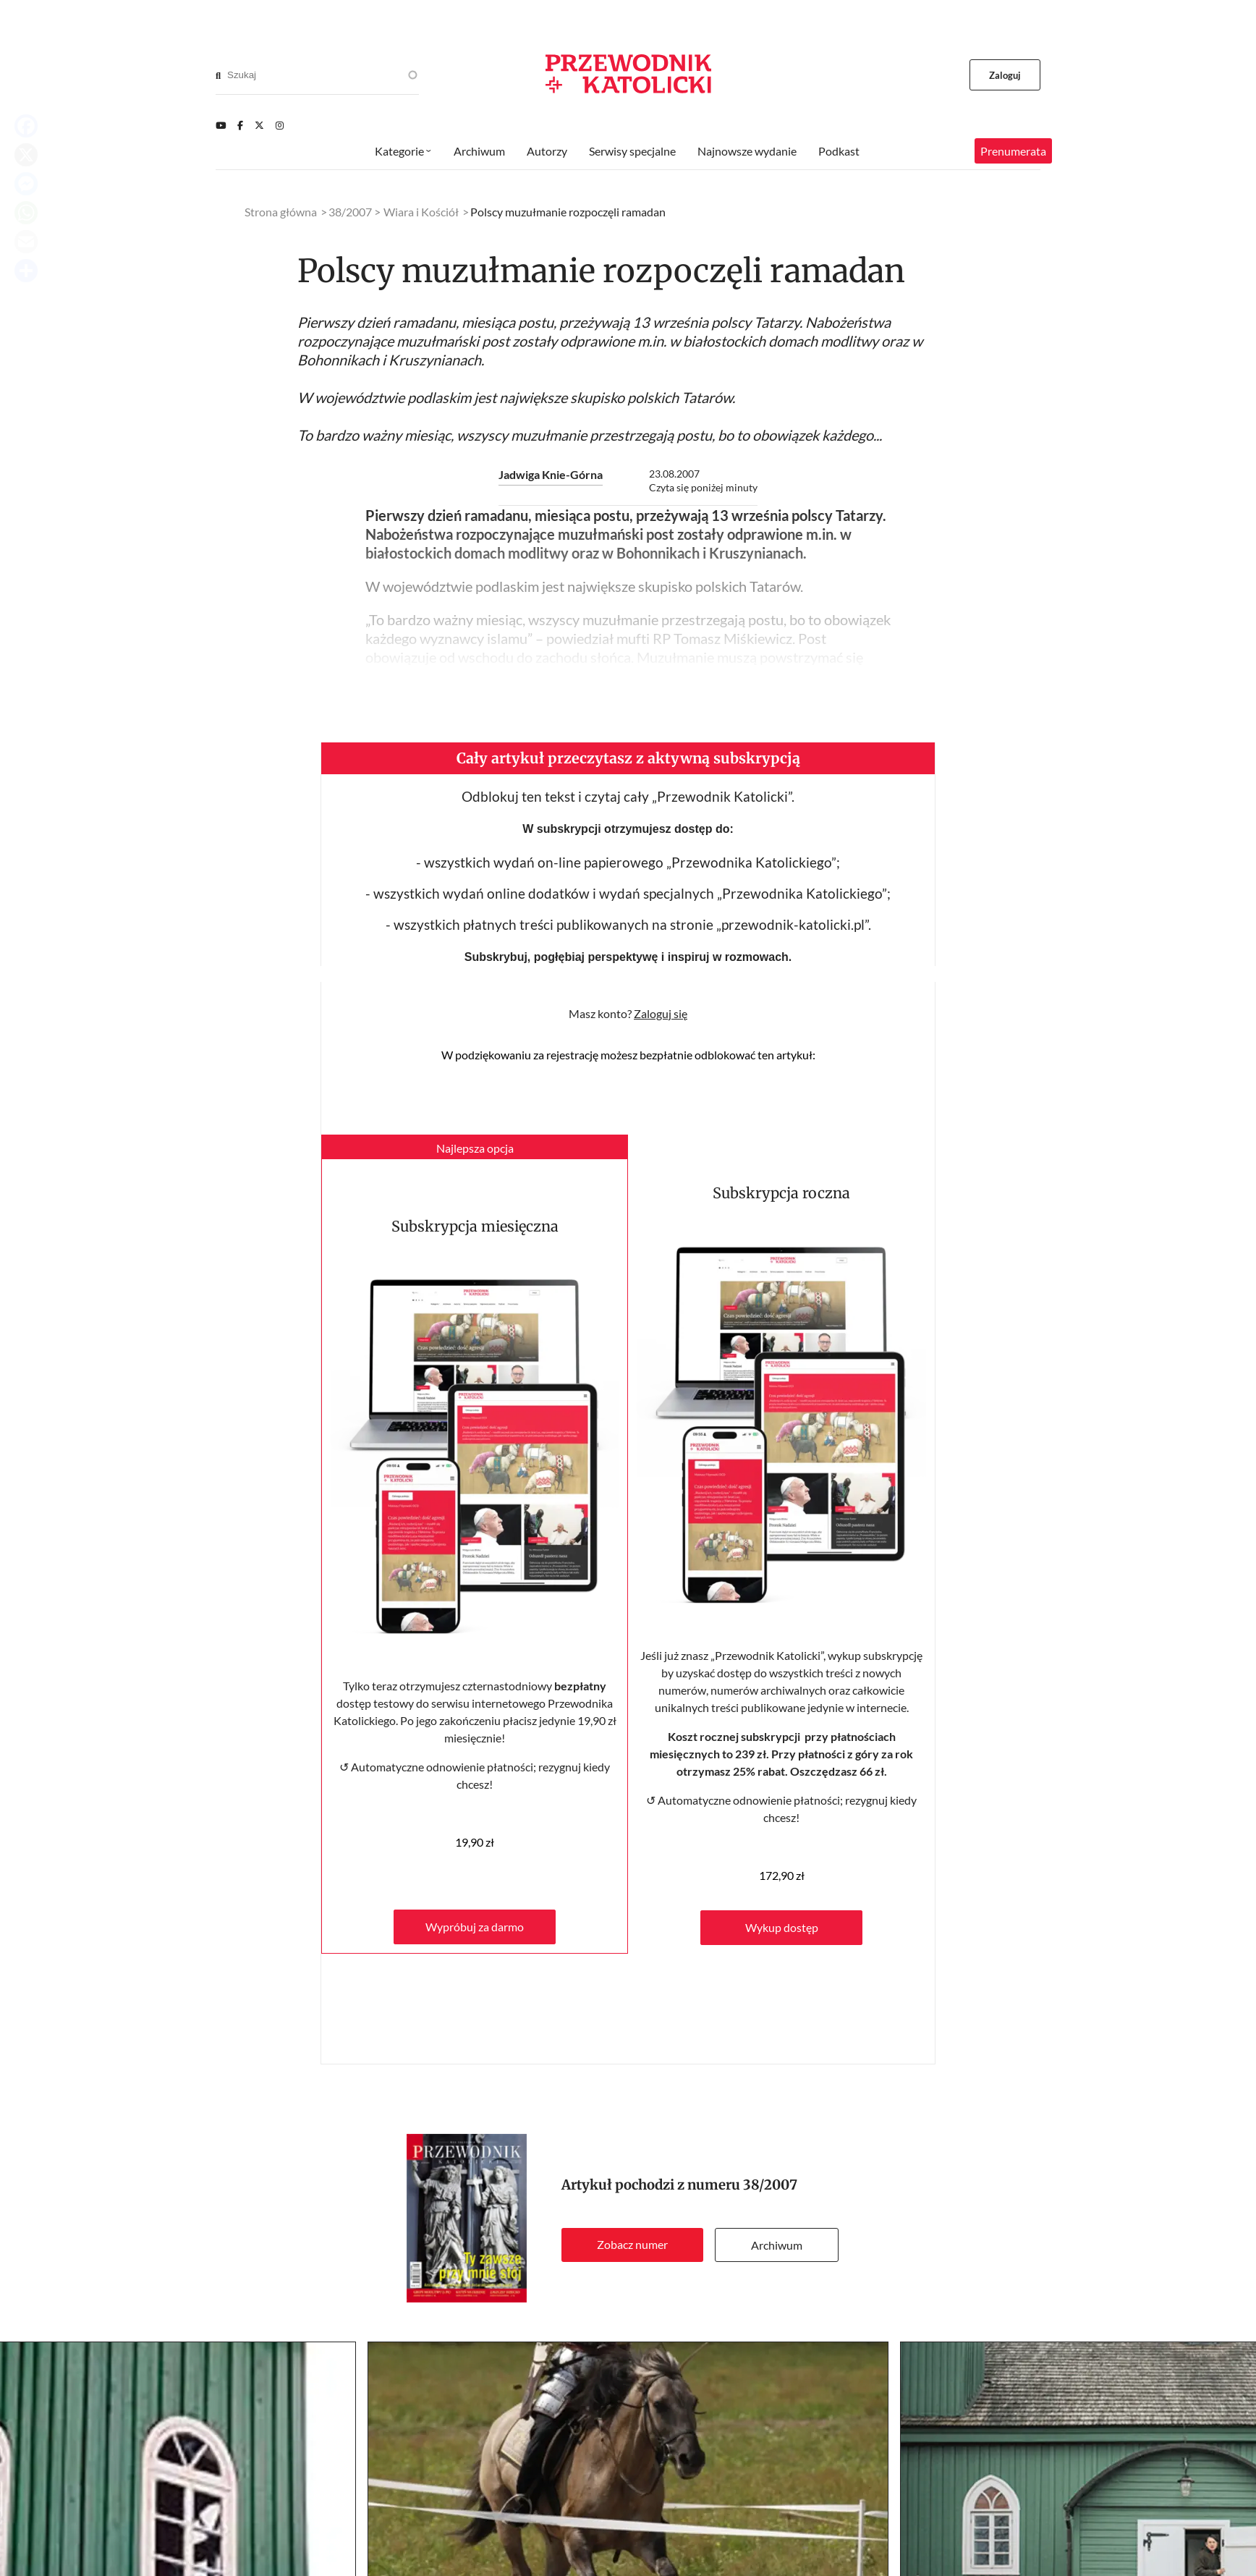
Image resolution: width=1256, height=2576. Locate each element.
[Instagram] (280, 125)
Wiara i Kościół (421, 212)
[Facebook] (240, 125)
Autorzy (547, 151)
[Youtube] (221, 125)
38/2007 (770, 2185)
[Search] (218, 75)
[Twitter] (259, 125)
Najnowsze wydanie (747, 151)
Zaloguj (1005, 75)
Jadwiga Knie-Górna (550, 474)
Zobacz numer (632, 2244)
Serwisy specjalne (632, 151)
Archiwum (776, 2245)
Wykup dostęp (781, 1927)
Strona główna (281, 212)
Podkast (839, 151)
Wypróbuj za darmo (474, 1926)
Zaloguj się (660, 1013)
